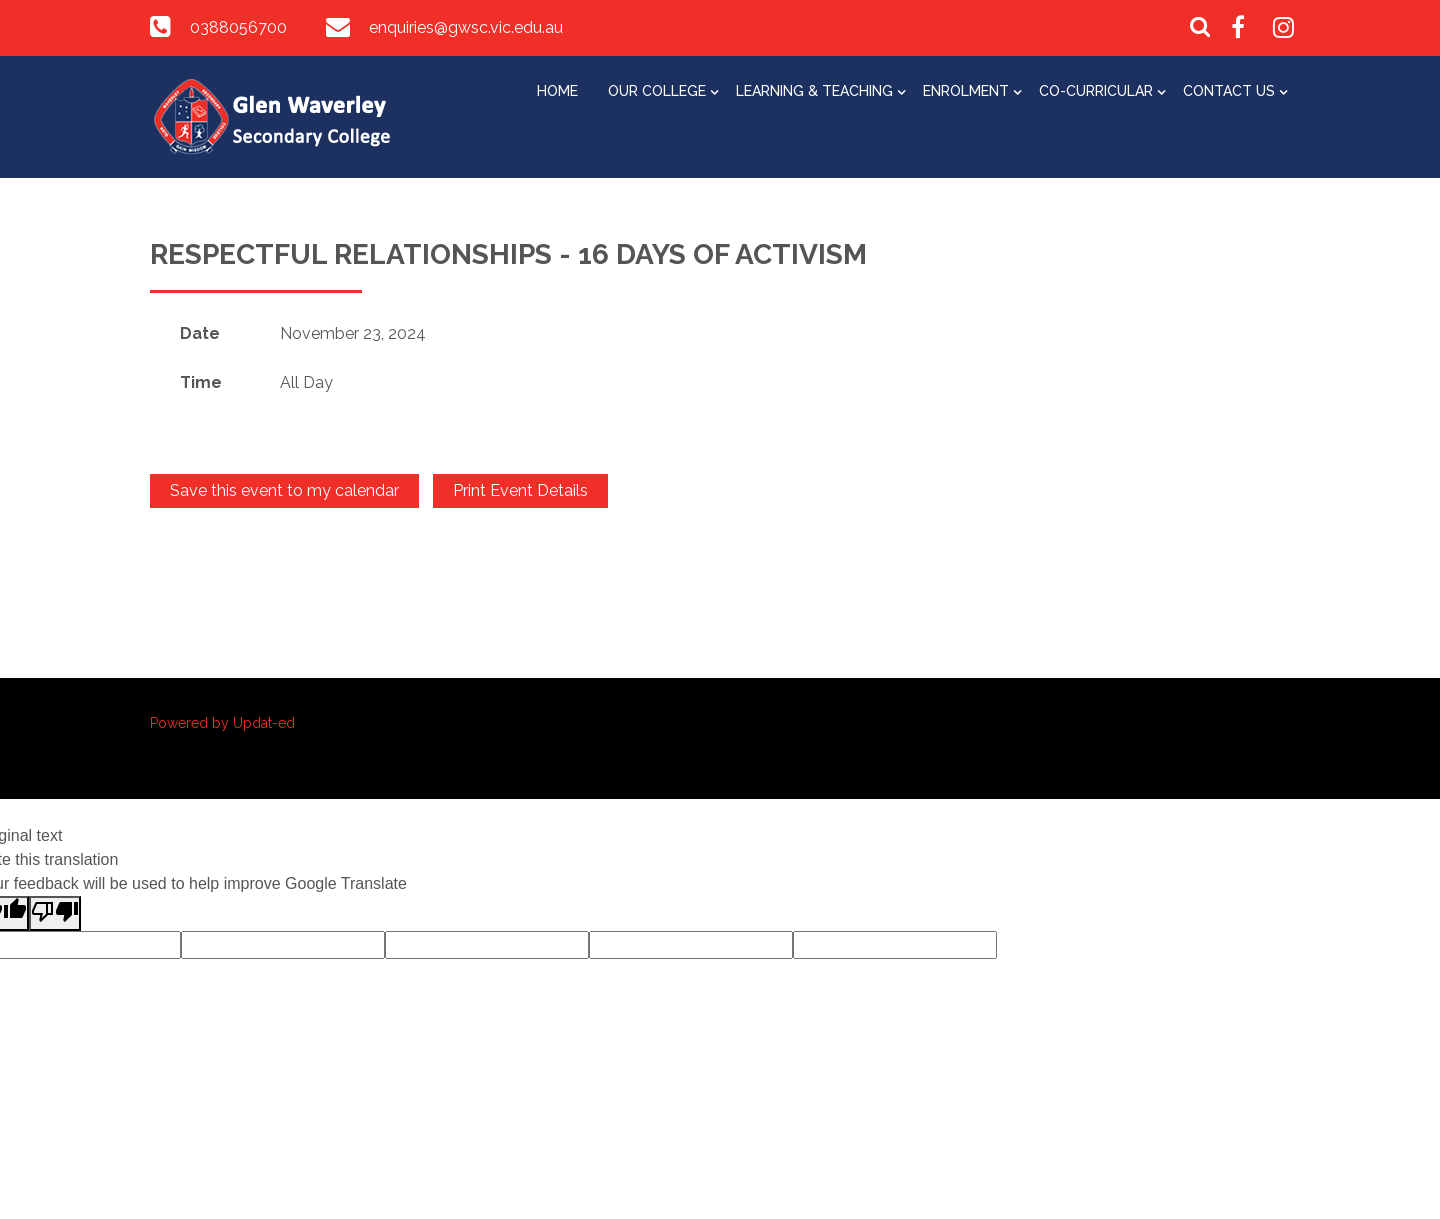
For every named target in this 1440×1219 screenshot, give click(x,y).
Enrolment (966, 91)
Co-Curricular (1096, 91)
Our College (657, 91)
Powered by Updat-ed (222, 723)
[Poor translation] (55, 913)
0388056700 (238, 27)
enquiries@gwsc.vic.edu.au (466, 27)
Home (557, 91)
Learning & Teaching (814, 91)
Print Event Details (520, 490)
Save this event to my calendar (284, 490)
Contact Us (1229, 91)
